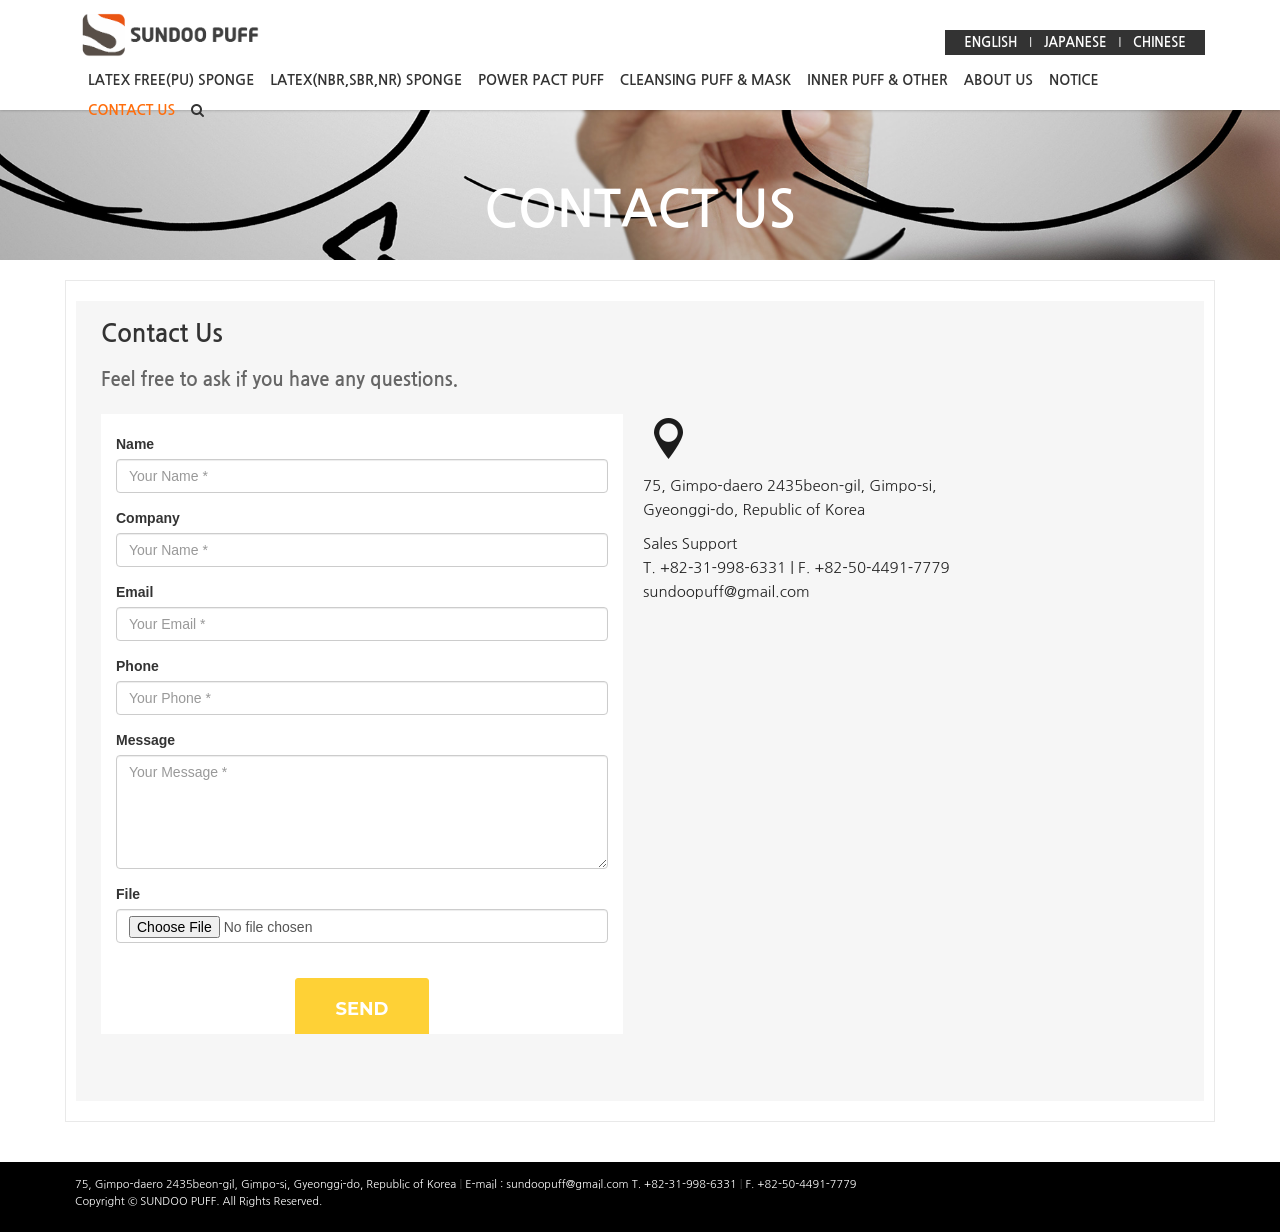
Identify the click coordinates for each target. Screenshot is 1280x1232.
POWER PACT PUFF (541, 80)
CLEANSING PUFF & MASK (706, 80)
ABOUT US (998, 80)
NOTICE (1074, 80)
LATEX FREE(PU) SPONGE (171, 80)
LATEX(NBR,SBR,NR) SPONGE (366, 80)
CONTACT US (131, 110)
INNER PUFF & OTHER (877, 80)
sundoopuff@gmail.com (568, 1184)
